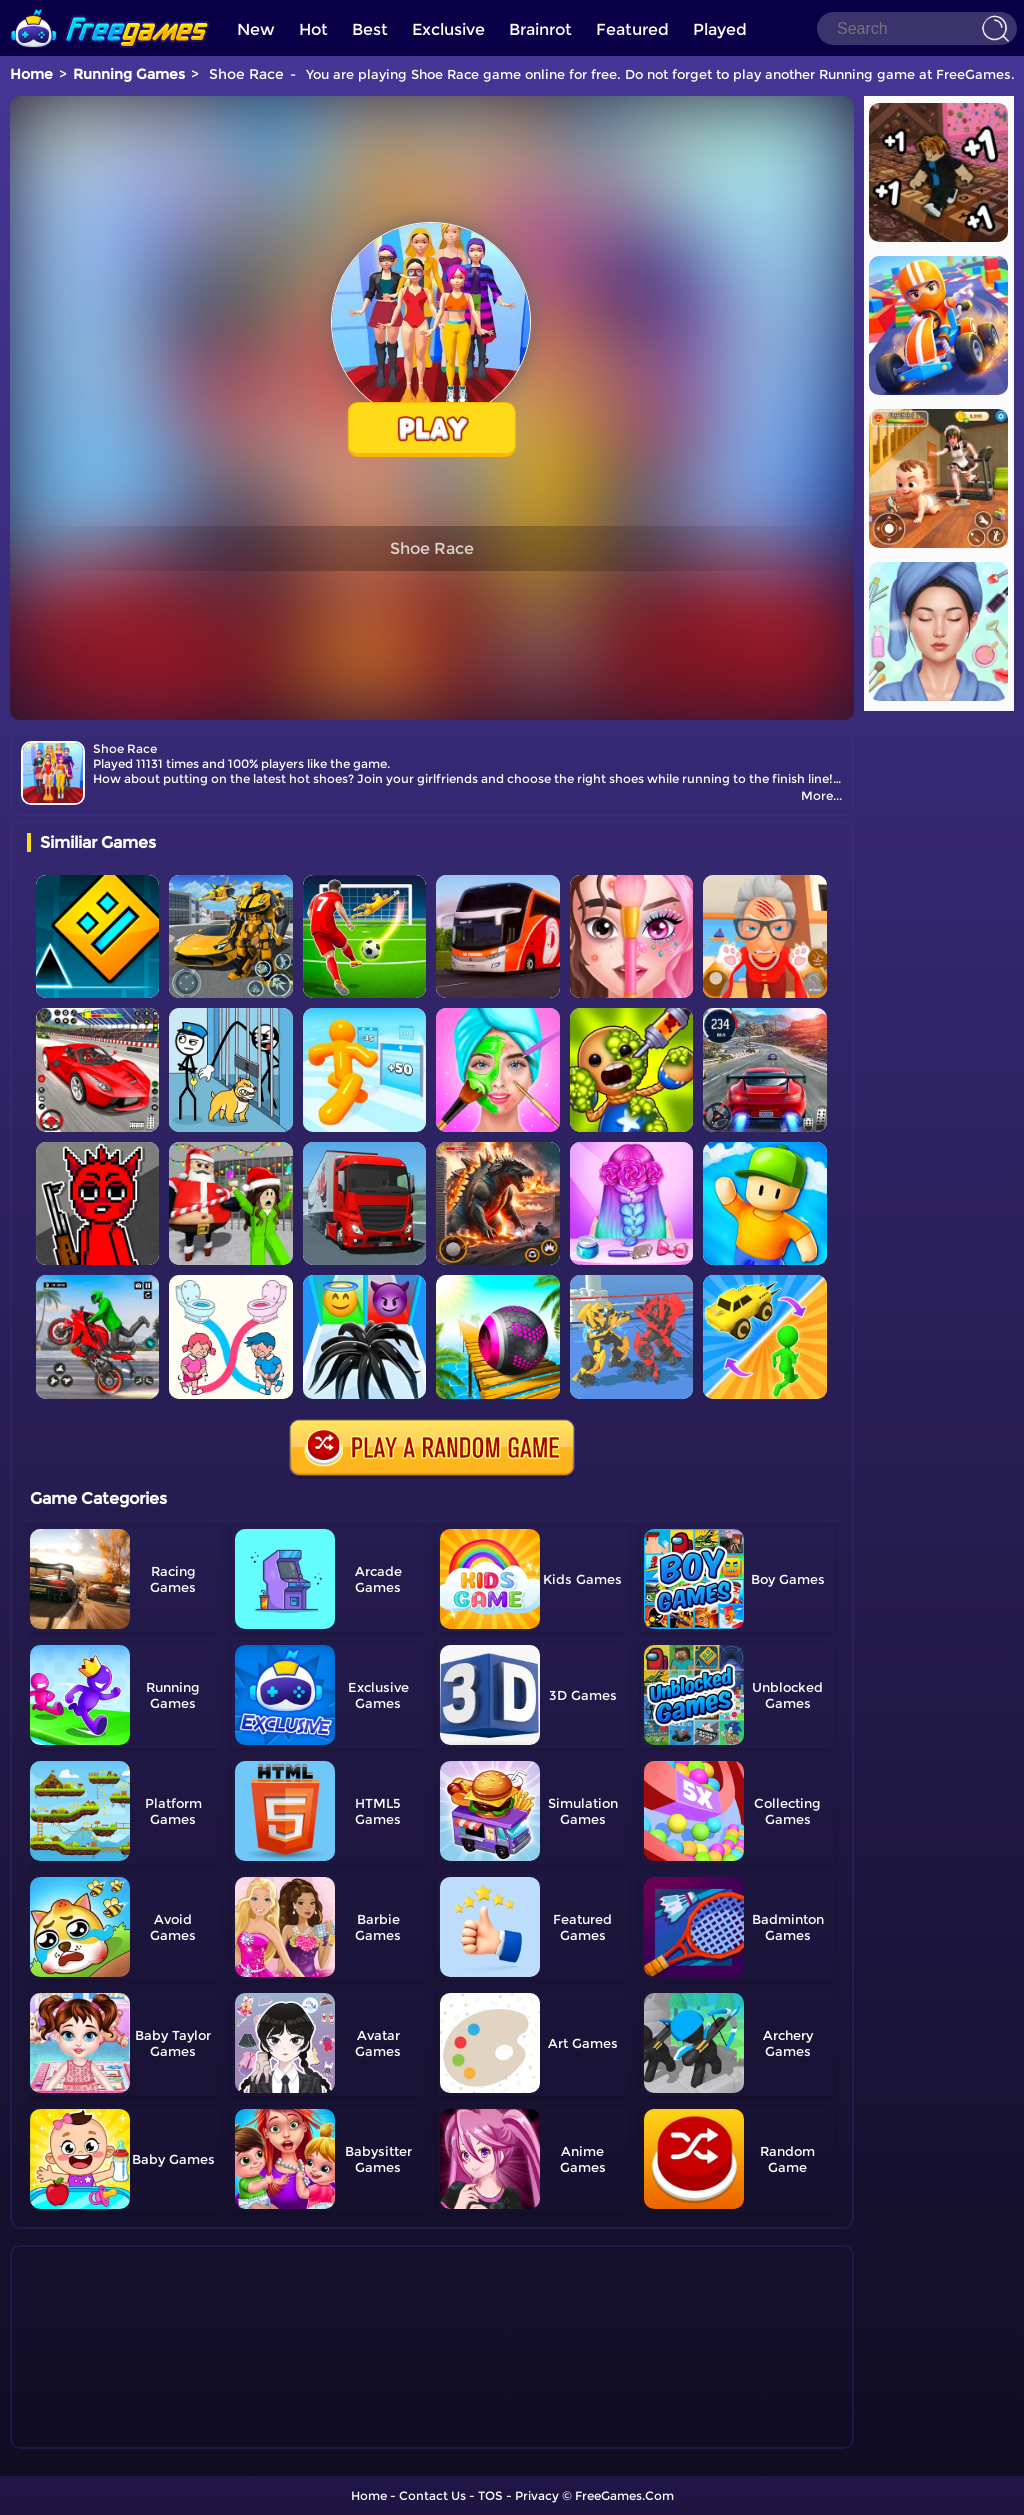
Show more (93, 2434)
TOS (490, 2495)
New (256, 29)
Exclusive (448, 29)
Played (720, 29)
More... (821, 795)
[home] (110, 7)
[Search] (917, 28)
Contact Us (432, 2495)
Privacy (537, 2495)
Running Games (129, 74)
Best (370, 29)
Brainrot (540, 29)
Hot (313, 29)
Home (31, 74)
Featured (632, 29)
